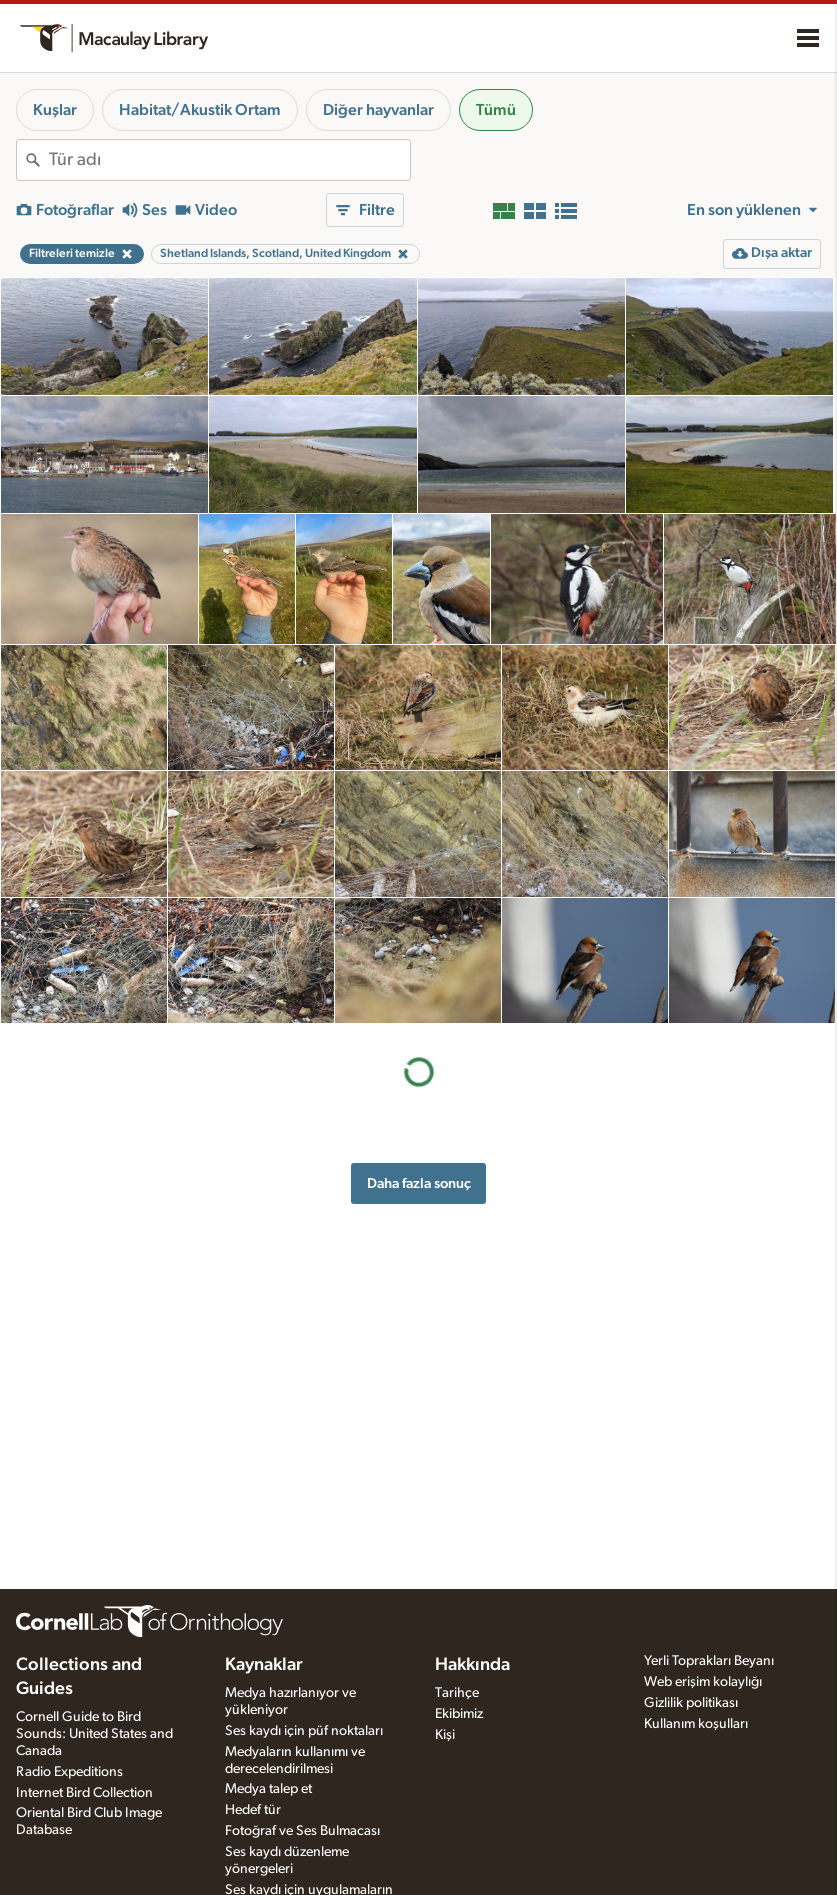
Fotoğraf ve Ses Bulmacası (302, 1831)
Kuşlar (55, 110)
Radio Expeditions (69, 1772)
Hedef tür (253, 1810)
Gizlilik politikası (691, 1703)
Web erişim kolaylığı (703, 1682)
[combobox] (229, 160)
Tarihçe (457, 1693)
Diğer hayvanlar (378, 110)
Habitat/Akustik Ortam (200, 110)
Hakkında (472, 1665)
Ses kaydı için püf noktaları (304, 1731)
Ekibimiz (459, 1714)
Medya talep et (268, 1789)
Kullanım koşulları (696, 1724)
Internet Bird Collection (84, 1793)
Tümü (496, 110)
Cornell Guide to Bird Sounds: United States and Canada (94, 1734)
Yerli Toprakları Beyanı (709, 1661)
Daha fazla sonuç (419, 1183)
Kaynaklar (264, 1665)
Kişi (445, 1735)
